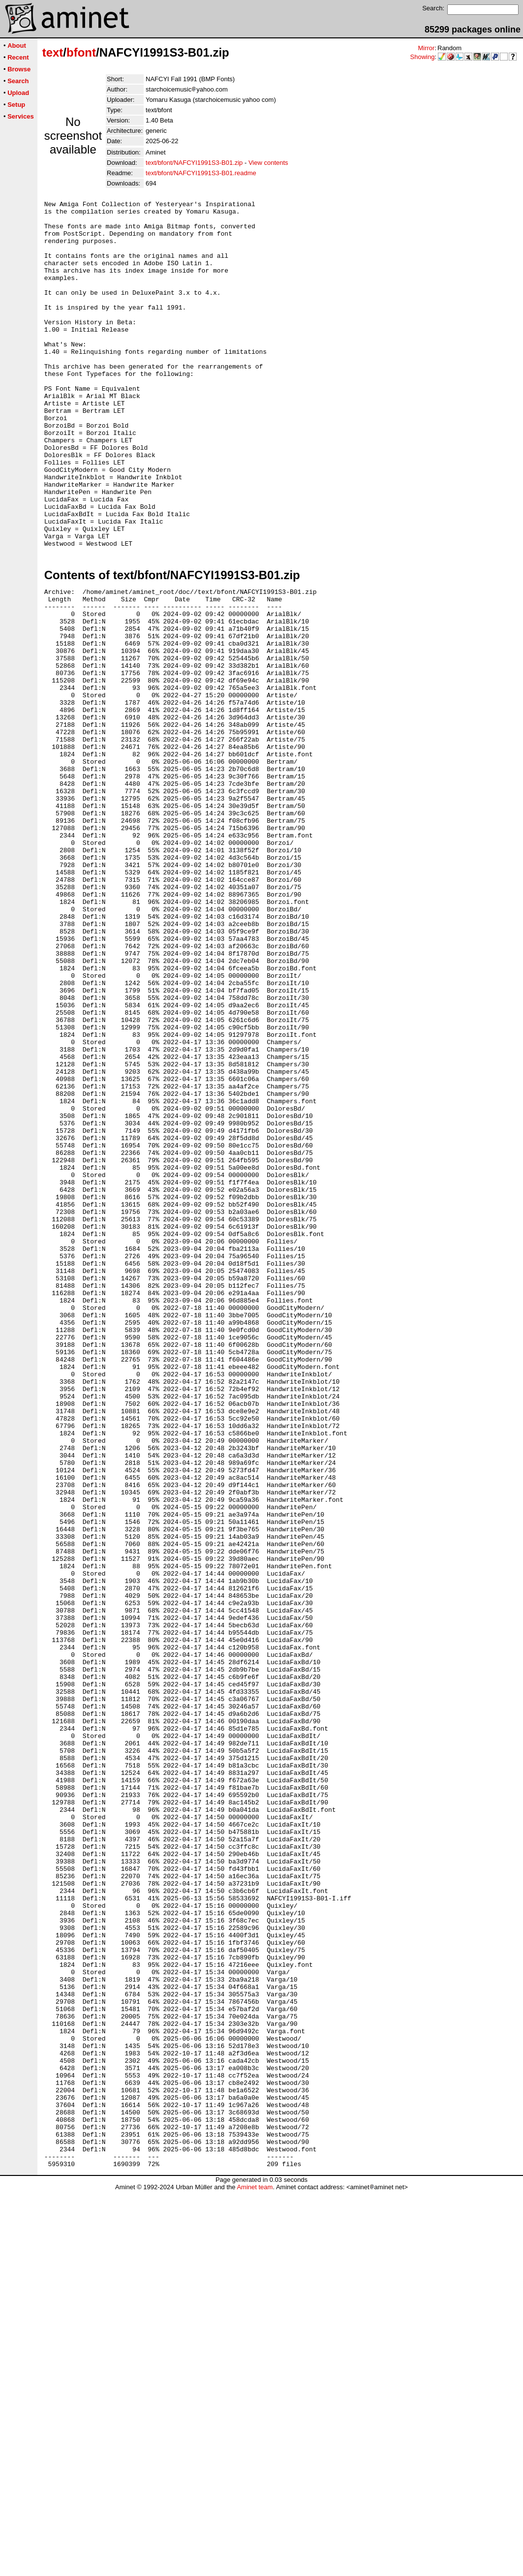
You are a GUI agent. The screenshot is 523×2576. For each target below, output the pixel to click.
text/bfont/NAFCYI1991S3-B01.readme (201, 173)
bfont (81, 52)
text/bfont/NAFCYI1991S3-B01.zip (194, 162)
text (52, 52)
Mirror (426, 48)
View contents (268, 162)
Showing (422, 57)
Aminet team (255, 2572)
